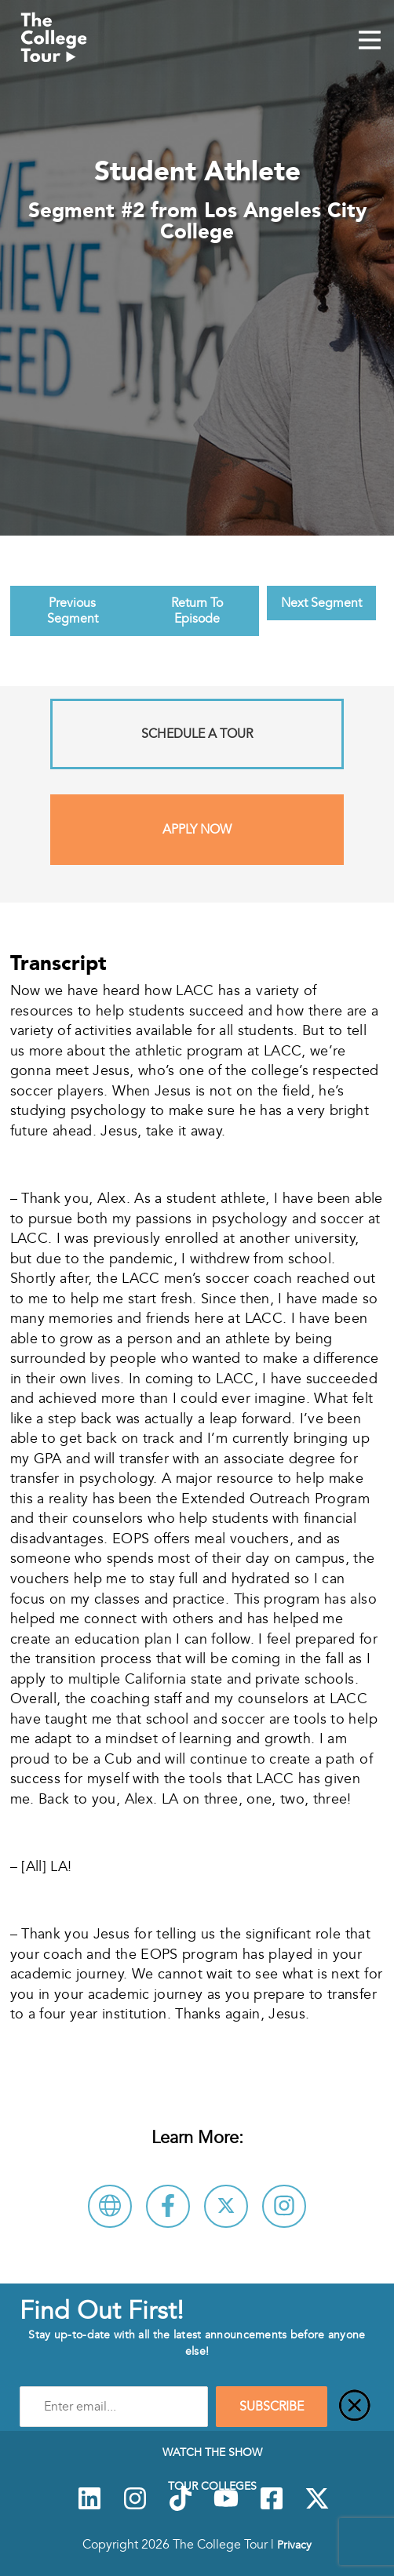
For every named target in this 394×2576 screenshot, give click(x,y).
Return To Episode (197, 611)
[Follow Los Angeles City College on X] (226, 2206)
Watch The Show (212, 2452)
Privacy (294, 2545)
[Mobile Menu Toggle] (369, 41)
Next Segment (321, 603)
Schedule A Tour (197, 734)
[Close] (354, 2406)
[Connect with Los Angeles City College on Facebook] (168, 2206)
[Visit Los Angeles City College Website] (110, 2206)
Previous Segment (72, 611)
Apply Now (197, 829)
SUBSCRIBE (271, 2406)
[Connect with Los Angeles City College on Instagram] (284, 2206)
